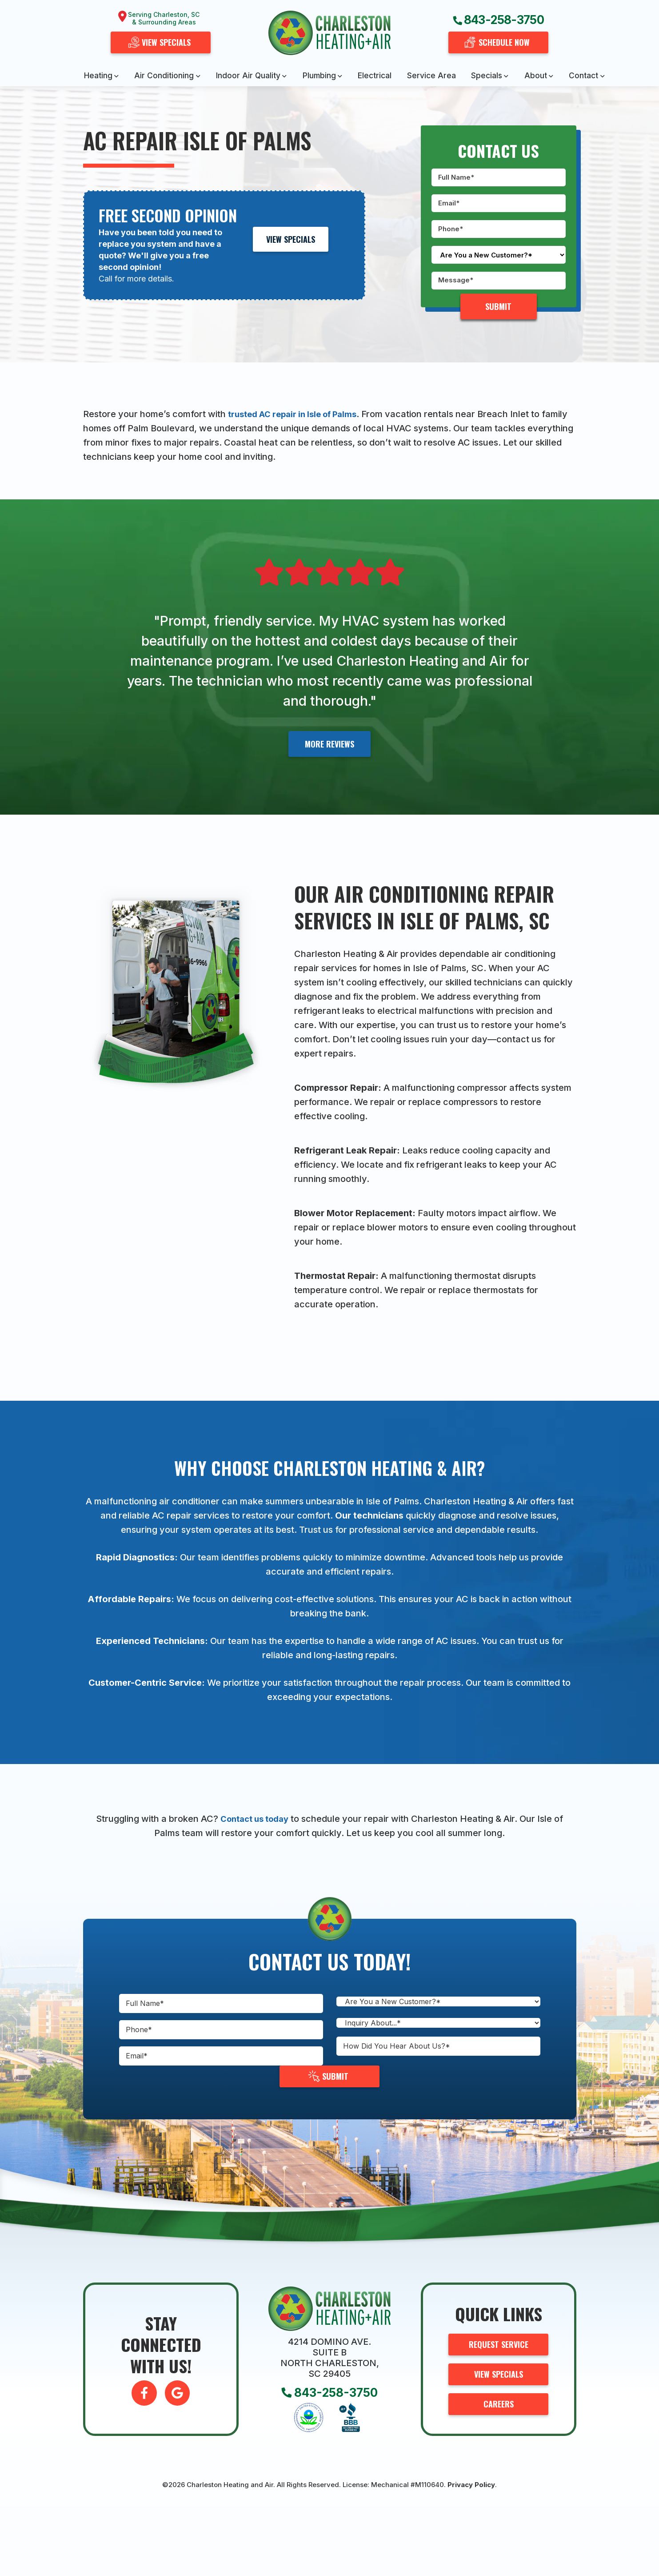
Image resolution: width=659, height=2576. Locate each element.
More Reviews (329, 744)
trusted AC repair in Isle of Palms (299, 414)
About (535, 75)
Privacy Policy (471, 2484)
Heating (98, 75)
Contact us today (254, 1818)
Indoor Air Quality (248, 75)
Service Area (431, 75)
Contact (583, 75)
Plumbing (319, 75)
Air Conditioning (164, 75)
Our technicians (369, 1515)
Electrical (374, 75)
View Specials (290, 239)
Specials (486, 75)
